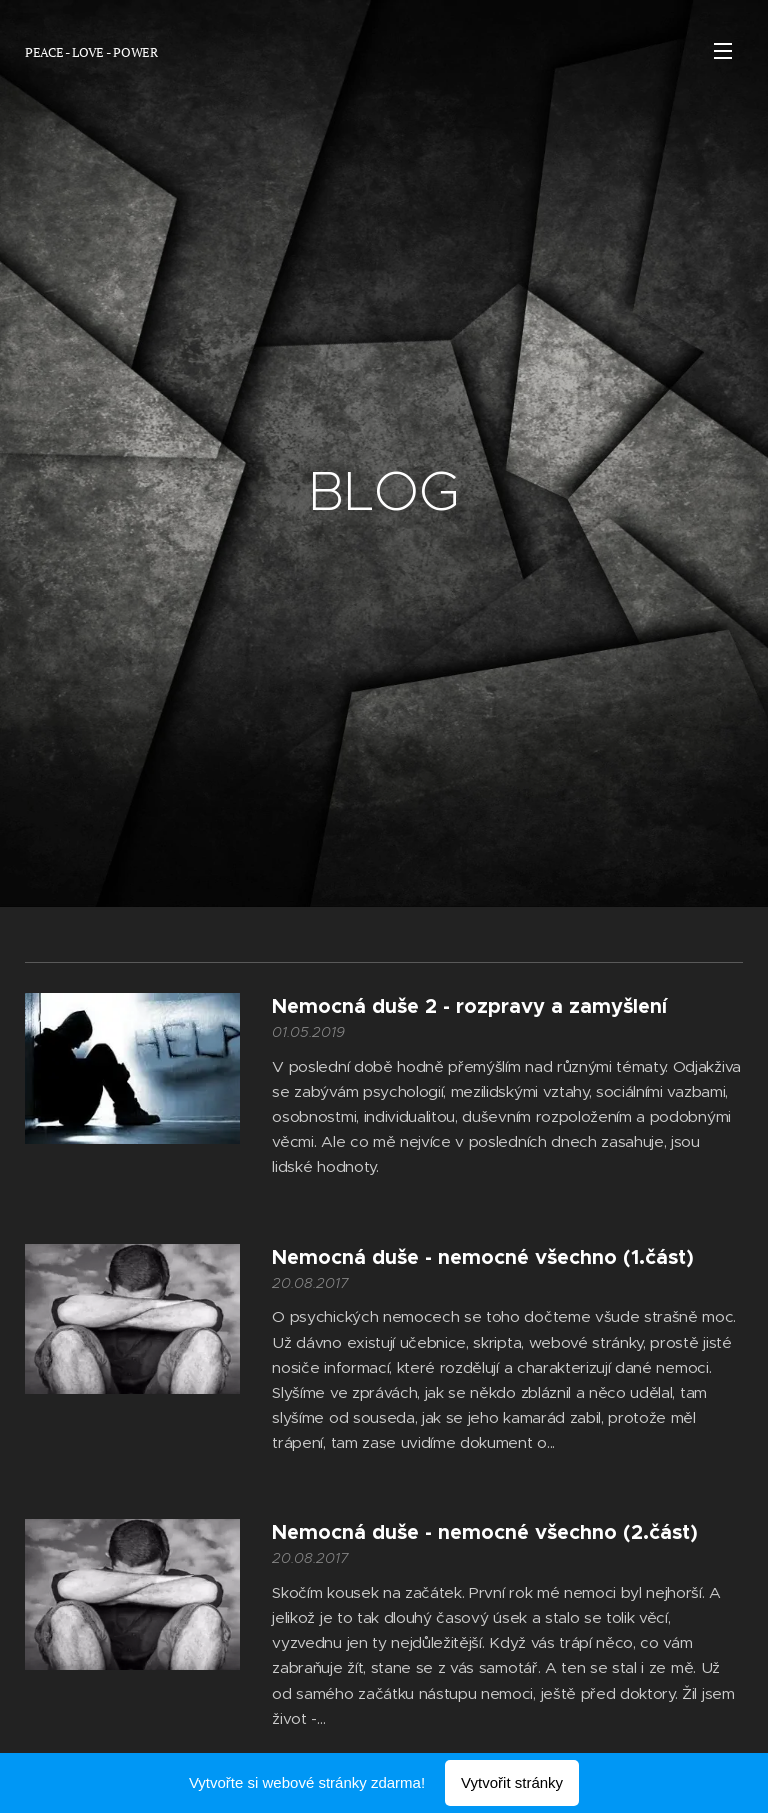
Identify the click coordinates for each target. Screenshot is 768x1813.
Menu (723, 51)
